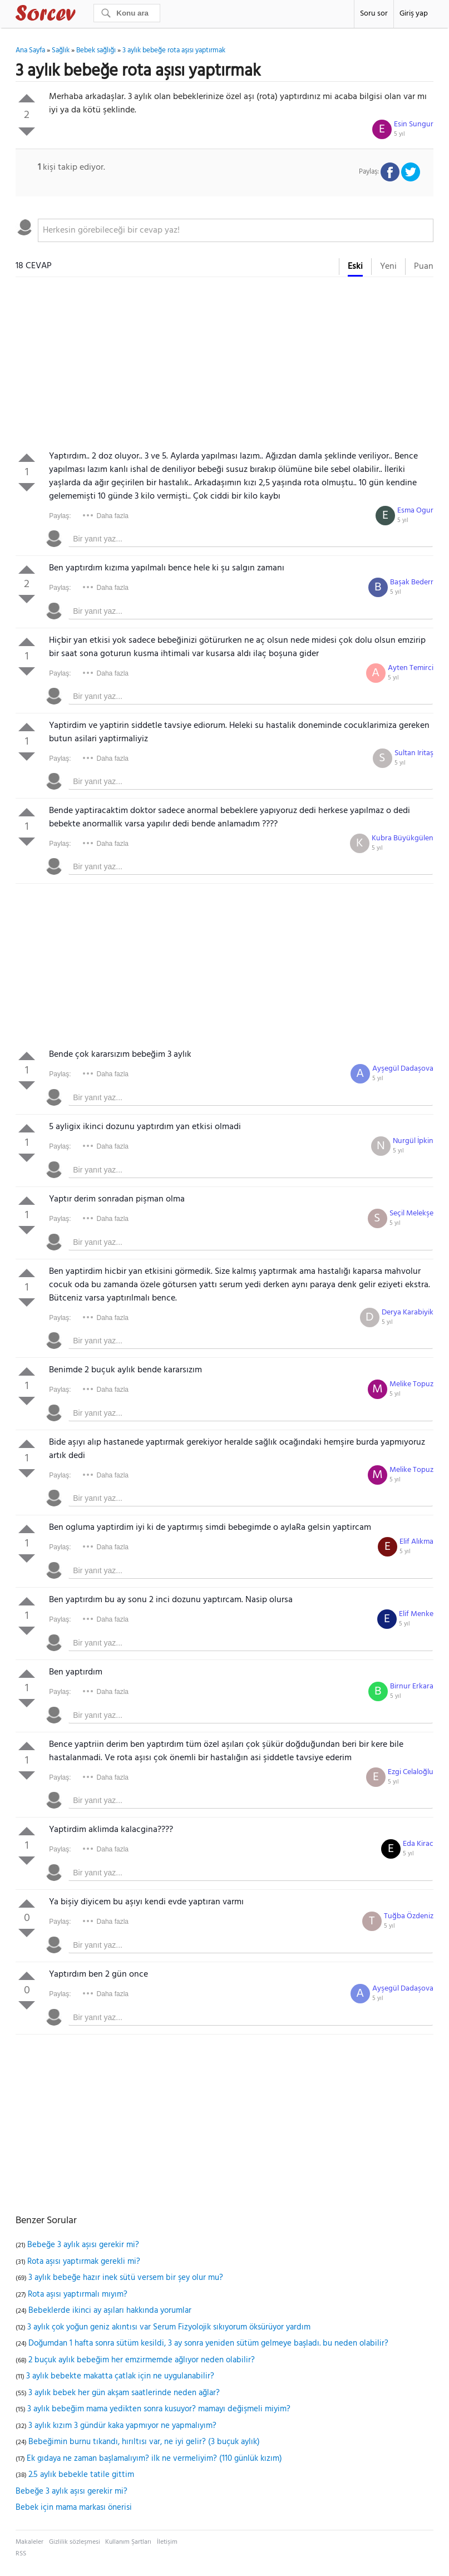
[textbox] (235, 230)
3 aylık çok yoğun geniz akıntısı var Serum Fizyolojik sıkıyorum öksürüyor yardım (168, 2327)
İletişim (167, 2542)
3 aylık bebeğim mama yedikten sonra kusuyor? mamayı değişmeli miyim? (158, 2409)
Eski (355, 266)
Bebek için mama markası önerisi (74, 2507)
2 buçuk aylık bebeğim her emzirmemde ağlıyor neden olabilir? (141, 2360)
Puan (423, 266)
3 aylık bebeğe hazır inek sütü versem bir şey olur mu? (125, 2277)
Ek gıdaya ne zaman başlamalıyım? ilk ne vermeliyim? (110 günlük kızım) (154, 2458)
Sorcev (82, 15)
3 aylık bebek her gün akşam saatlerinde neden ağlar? (124, 2393)
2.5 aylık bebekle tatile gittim (81, 2474)
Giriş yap (413, 13)
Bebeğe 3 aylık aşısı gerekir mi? (83, 2245)
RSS (21, 2553)
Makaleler (29, 2542)
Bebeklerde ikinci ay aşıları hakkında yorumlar (109, 2310)
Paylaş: (60, 516)
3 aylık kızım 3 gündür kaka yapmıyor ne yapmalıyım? (122, 2425)
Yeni (388, 266)
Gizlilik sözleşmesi (74, 2542)
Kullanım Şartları (128, 2542)
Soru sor (374, 13)
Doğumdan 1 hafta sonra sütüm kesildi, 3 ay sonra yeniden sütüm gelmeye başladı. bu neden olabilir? (208, 2343)
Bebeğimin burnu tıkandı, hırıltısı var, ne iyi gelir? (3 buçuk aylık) (144, 2442)
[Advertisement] (224, 366)
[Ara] (126, 13)
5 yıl (399, 134)
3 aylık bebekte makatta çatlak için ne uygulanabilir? (120, 2376)
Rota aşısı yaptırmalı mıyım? (77, 2294)
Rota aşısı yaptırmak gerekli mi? (83, 2261)
